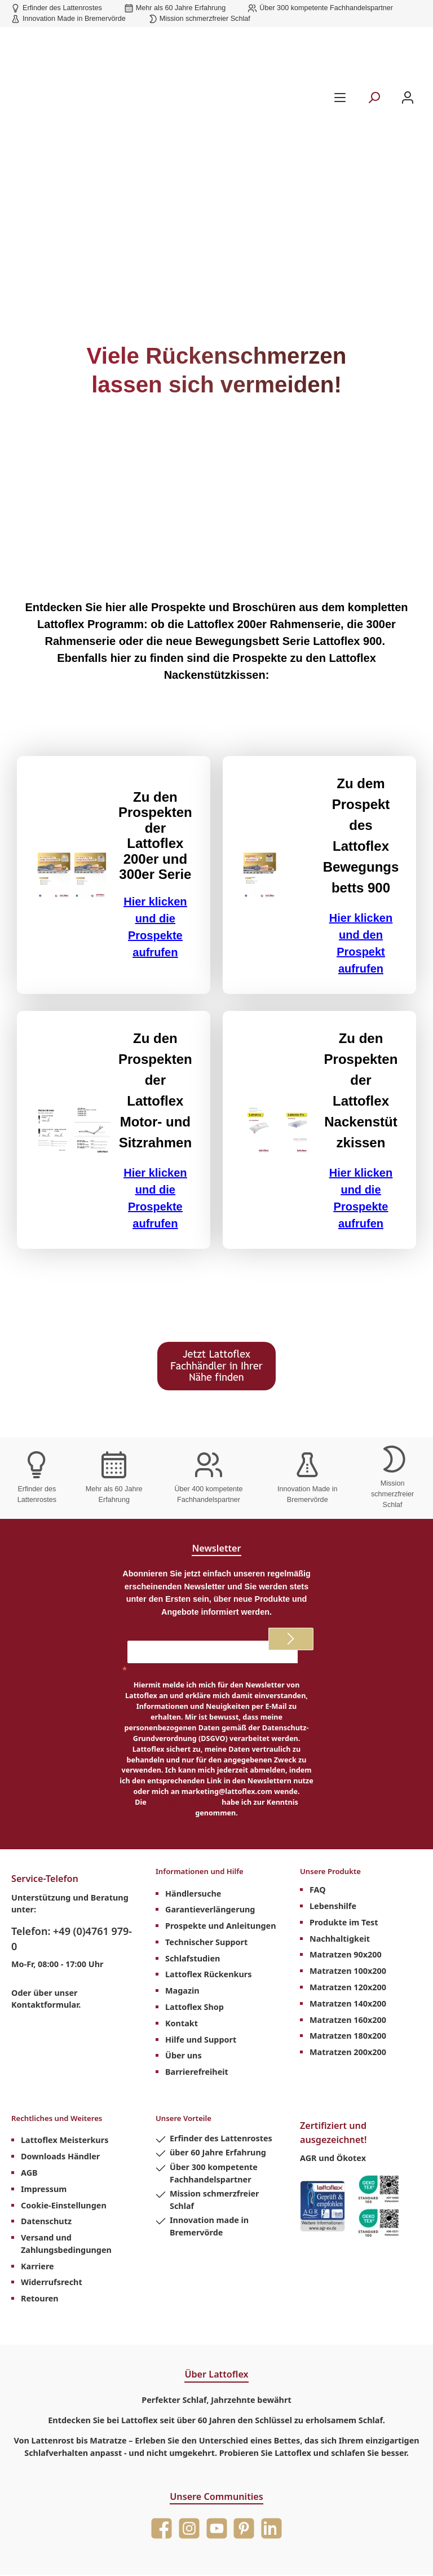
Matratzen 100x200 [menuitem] (348, 1880)
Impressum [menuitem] (44, 2101)
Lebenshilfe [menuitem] (333, 1815)
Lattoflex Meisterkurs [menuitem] (64, 2052)
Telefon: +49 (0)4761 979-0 (71, 1839)
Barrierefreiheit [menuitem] (196, 1978)
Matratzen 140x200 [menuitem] (348, 1913)
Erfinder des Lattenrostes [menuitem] (221, 2050)
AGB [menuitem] (29, 2085)
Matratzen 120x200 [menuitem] (348, 1897)
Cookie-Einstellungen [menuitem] (64, 2117)
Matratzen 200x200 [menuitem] (348, 1961)
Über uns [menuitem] (183, 1961)
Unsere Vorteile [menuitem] (190, 2032)
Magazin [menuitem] (182, 1897)
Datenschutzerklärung (184, 1702)
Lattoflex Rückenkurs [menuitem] (208, 1880)
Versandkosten (210, 2526)
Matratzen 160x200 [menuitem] (348, 1929)
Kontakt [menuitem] (181, 1929)
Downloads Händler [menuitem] (60, 2069)
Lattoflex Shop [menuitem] (194, 1913)
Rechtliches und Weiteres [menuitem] (67, 2032)
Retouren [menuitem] (40, 2211)
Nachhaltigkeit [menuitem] (340, 1848)
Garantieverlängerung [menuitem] (210, 1815)
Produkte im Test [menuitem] (344, 1832)
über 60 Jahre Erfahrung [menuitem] (218, 2065)
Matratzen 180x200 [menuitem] (348, 1946)
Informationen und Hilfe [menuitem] (210, 1779)
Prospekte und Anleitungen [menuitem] (220, 1832)
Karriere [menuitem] (37, 2178)
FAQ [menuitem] (318, 1800)
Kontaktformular (44, 1905)
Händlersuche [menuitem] (193, 1800)
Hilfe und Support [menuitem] (200, 1946)
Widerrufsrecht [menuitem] (51, 2194)
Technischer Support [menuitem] (206, 1848)
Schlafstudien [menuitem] (192, 1864)
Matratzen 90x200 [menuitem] (346, 1864)
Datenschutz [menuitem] (46, 2133)
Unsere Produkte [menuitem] (337, 1779)
